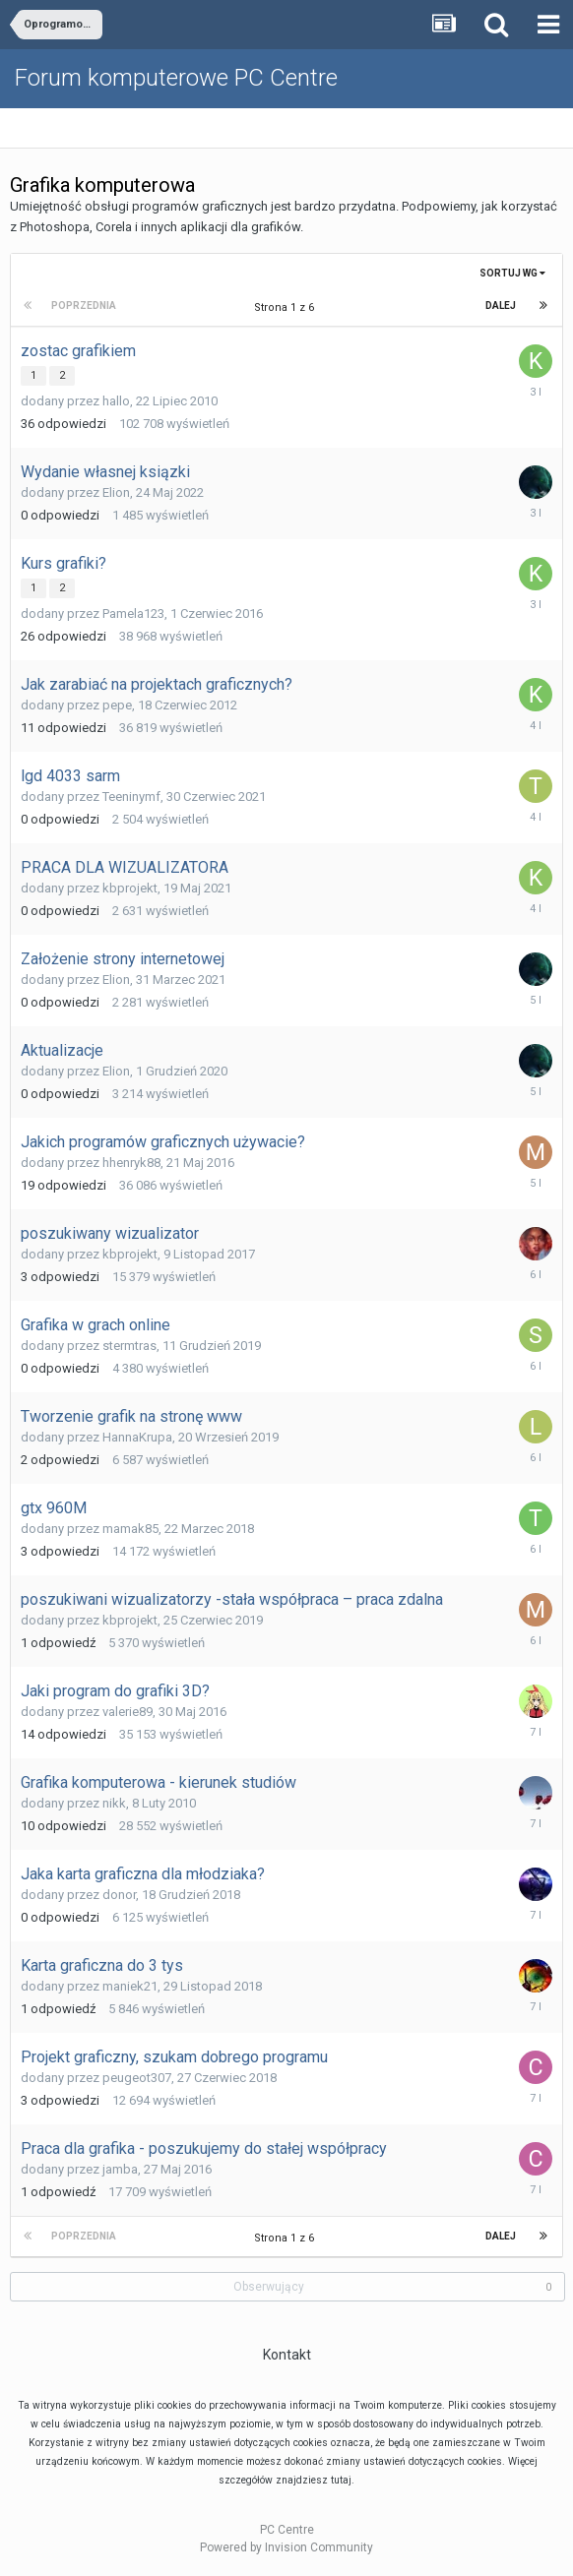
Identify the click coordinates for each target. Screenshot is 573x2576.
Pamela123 (133, 613)
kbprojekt (130, 888)
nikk (114, 1803)
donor (119, 1894)
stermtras (129, 1345)
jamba (120, 2169)
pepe (117, 705)
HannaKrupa (137, 1437)
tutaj (341, 2480)
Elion (116, 492)
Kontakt (287, 2354)
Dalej (500, 305)
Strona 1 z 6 (287, 307)
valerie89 (127, 1711)
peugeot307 (136, 2077)
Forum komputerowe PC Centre (176, 78)
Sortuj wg (512, 273)
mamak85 (130, 1528)
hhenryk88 (131, 1162)
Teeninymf (131, 796)
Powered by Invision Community (286, 2547)
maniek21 (130, 1986)
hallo (116, 401)
